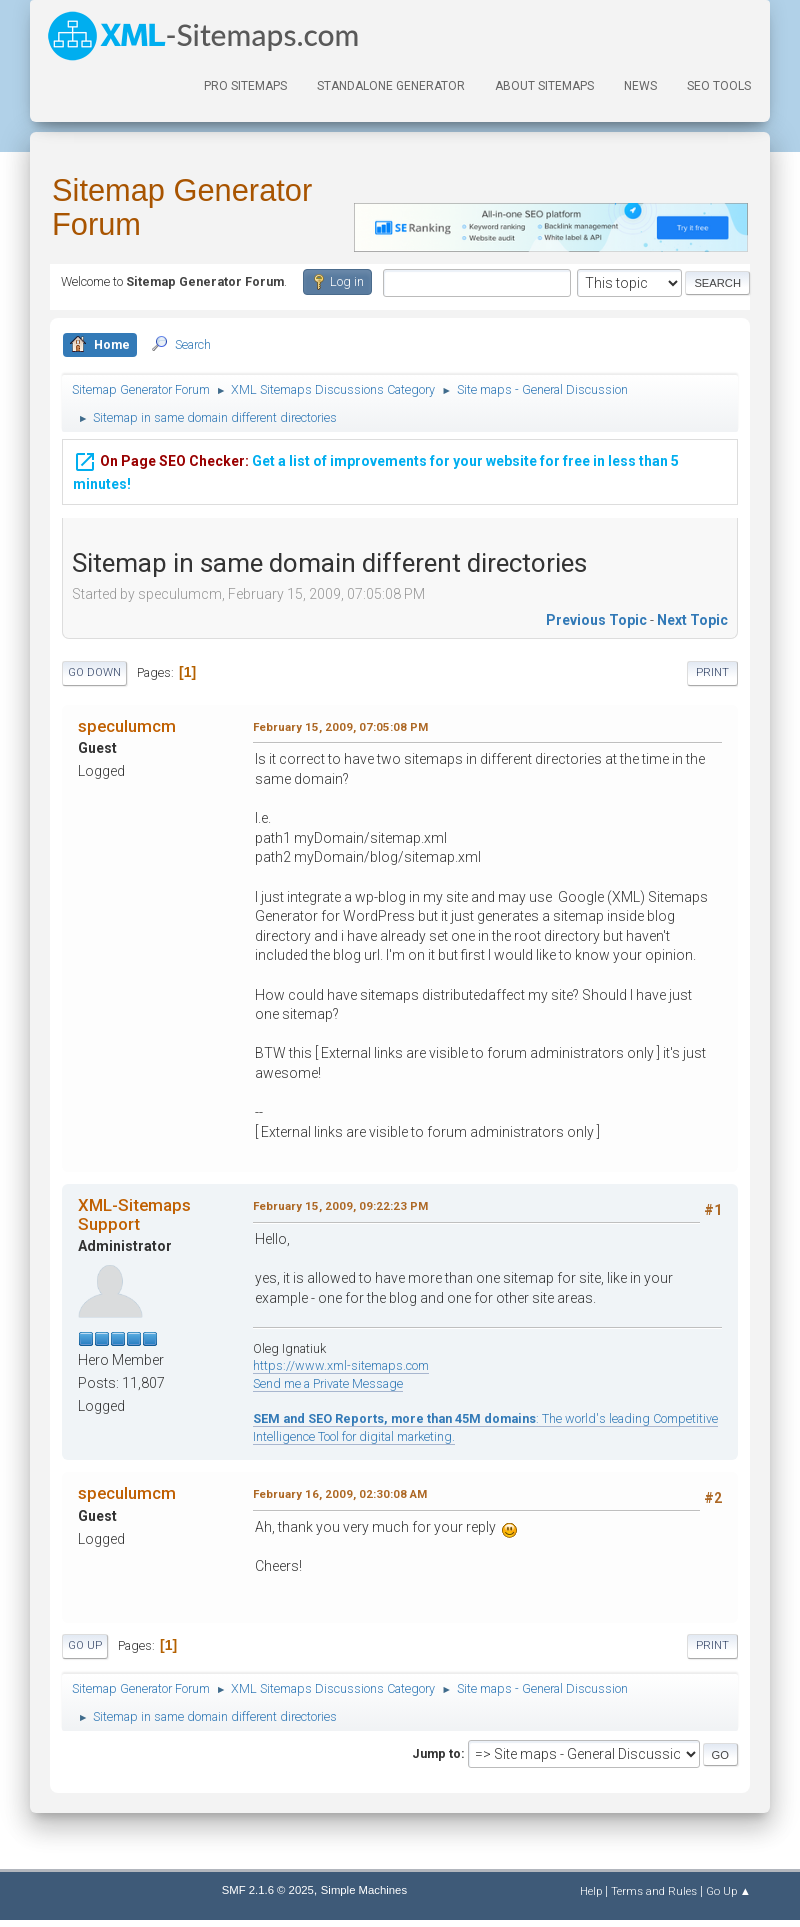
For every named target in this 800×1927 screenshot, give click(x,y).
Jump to (436, 1753)
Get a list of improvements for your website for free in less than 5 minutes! (376, 467)
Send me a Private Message (328, 1383)
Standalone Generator (391, 86)
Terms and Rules (654, 1891)
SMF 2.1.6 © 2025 (268, 1890)
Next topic (692, 620)
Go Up (85, 1645)
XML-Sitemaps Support (134, 1214)
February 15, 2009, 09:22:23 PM (340, 1206)
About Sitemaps (544, 86)
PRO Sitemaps (245, 86)
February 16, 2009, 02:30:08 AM (340, 1494)
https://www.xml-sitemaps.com (341, 1365)
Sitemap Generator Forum (182, 207)
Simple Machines (364, 1890)
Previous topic (596, 620)
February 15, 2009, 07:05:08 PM (340, 727)
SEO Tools (719, 86)
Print (712, 672)
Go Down (94, 672)
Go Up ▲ (728, 1891)
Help (591, 1891)
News (640, 86)
